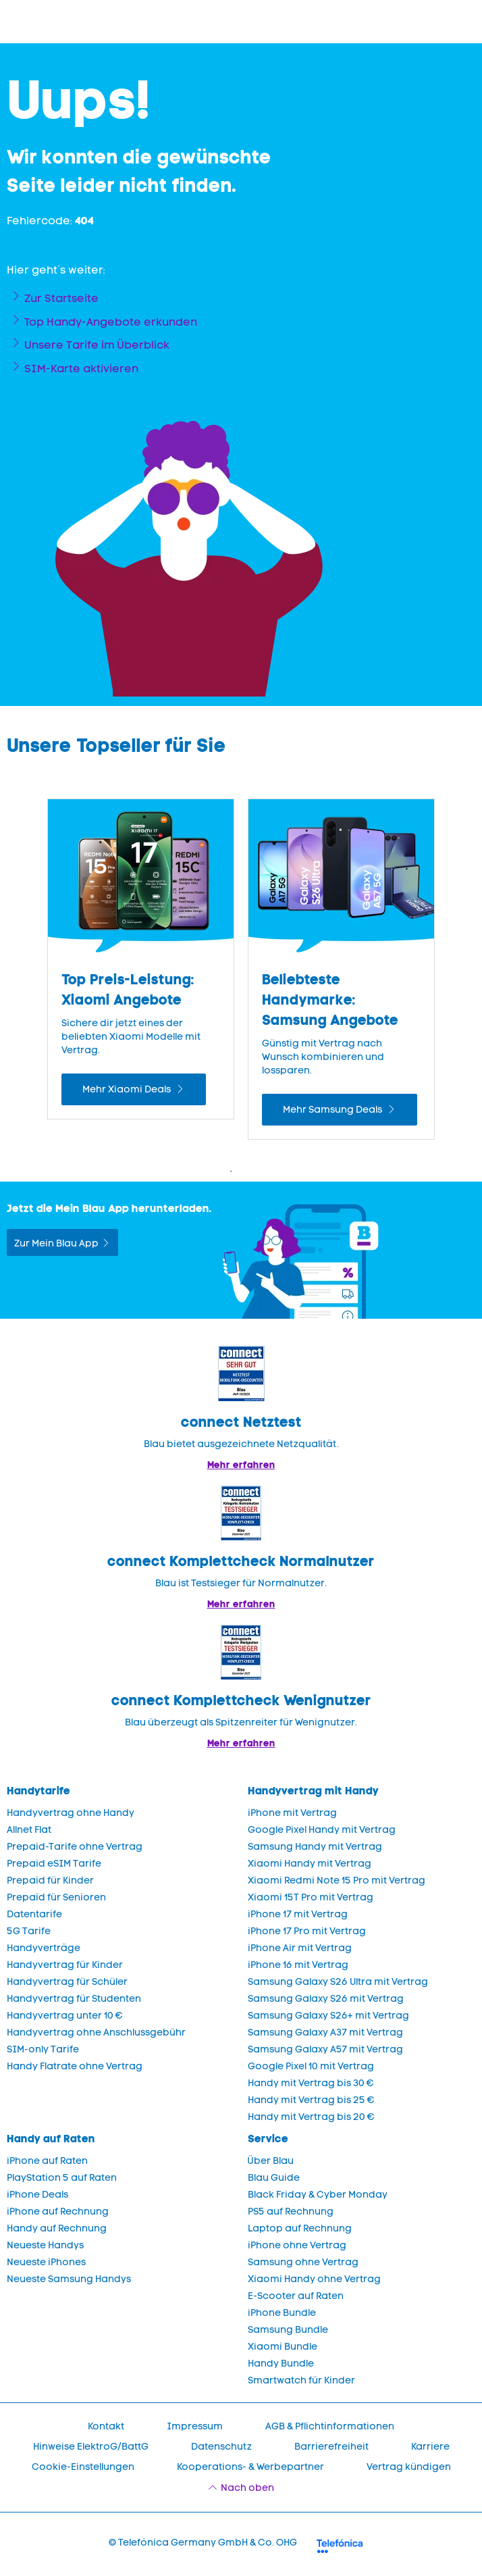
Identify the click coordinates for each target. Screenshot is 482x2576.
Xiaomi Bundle (282, 2346)
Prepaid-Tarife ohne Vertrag (74, 1846)
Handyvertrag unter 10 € (65, 2015)
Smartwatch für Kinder (301, 2380)
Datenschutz (221, 2446)
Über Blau (271, 2161)
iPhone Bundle (282, 2313)
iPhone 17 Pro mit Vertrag (307, 1931)
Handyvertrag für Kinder (65, 1965)
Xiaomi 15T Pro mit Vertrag (310, 1897)
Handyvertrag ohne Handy (70, 1813)
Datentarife (34, 1914)
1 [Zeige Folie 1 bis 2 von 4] (231, 1171)
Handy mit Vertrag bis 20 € (311, 2117)
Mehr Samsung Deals (333, 1109)
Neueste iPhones (46, 2262)
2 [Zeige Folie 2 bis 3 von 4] (251, 1171)
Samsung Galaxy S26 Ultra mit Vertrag (338, 1982)
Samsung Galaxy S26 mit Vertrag (326, 1998)
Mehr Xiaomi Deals (127, 1089)
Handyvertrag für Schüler (67, 1982)
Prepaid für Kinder (50, 1880)
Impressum (195, 2426)
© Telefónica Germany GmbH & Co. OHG (203, 2542)
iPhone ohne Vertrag (297, 2245)
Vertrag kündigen (409, 2467)
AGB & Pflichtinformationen (329, 2426)
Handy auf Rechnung (57, 2228)
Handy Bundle (281, 2363)
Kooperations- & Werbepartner (250, 2467)
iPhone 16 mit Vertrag (298, 1965)
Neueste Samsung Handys (69, 2279)
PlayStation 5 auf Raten (62, 2177)
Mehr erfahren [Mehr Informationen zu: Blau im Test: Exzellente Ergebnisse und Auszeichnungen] (241, 1465)
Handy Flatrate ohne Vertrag (74, 2066)
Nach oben (247, 2488)
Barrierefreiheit (331, 2446)
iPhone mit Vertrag (292, 1813)
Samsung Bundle (288, 2329)
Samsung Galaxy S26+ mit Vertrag (328, 2015)
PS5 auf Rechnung (290, 2211)
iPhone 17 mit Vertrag (298, 1914)
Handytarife (38, 1790)
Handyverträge (43, 1948)
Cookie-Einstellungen (83, 2467)
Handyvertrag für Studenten (74, 1998)
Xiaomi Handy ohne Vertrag (314, 2279)
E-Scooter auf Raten (296, 2296)
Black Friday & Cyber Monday (317, 2194)
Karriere (430, 2446)
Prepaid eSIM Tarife (54, 1863)
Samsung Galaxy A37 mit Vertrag (325, 2032)
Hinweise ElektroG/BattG (91, 2446)
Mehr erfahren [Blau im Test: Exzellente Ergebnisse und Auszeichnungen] (241, 1604)
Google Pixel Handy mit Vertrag (322, 1830)
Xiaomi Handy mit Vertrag (309, 1863)
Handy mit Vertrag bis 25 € (311, 2100)
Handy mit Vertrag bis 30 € (311, 2083)
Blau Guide (274, 2177)
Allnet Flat (29, 1830)
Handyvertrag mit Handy (313, 1790)
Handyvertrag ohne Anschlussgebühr (96, 2032)
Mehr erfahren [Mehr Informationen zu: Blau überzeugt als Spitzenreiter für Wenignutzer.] (241, 1743)
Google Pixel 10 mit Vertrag (311, 2066)
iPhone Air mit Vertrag (300, 1948)
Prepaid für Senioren (56, 1897)
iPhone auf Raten (47, 2161)
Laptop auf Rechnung (300, 2228)
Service (268, 2138)
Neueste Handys (45, 2245)
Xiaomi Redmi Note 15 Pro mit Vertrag (336, 1880)
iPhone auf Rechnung (58, 2211)
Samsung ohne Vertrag (303, 2262)
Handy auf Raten (51, 2138)
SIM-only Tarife (43, 2049)
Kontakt (106, 2426)
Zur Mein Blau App (56, 1243)
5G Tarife (29, 1931)
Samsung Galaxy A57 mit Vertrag (325, 2049)
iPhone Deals (37, 2194)
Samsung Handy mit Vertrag (315, 1846)
